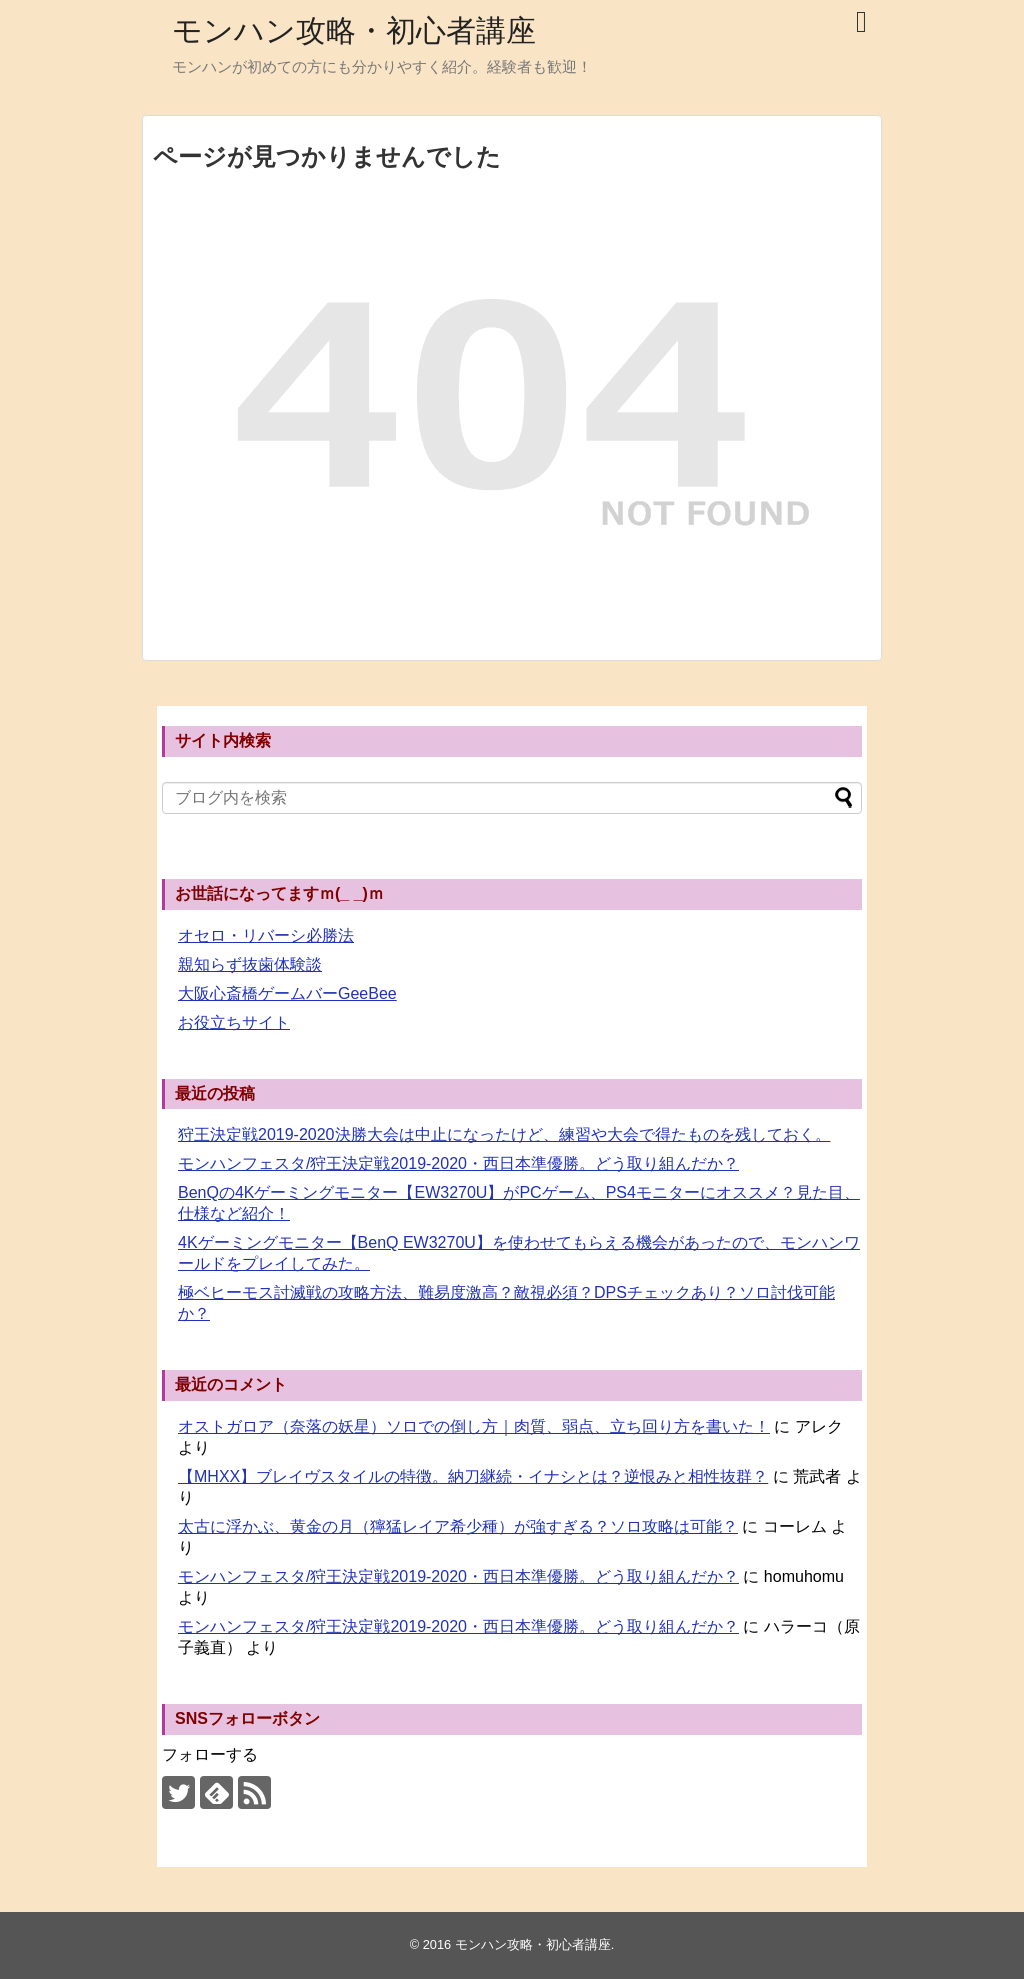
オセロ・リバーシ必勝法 (266, 935)
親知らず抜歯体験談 (250, 964)
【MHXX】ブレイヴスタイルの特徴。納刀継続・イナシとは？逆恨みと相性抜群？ (473, 1476)
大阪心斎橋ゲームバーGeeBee (287, 993)
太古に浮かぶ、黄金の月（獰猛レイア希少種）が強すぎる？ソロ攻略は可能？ (458, 1526)
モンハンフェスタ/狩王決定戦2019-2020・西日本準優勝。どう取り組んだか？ (458, 1163)
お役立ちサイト (234, 1022)
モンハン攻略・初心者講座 (354, 30)
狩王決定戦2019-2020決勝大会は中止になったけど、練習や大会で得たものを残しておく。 (504, 1134)
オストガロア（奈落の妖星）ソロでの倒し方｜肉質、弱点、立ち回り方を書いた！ (474, 1426)
